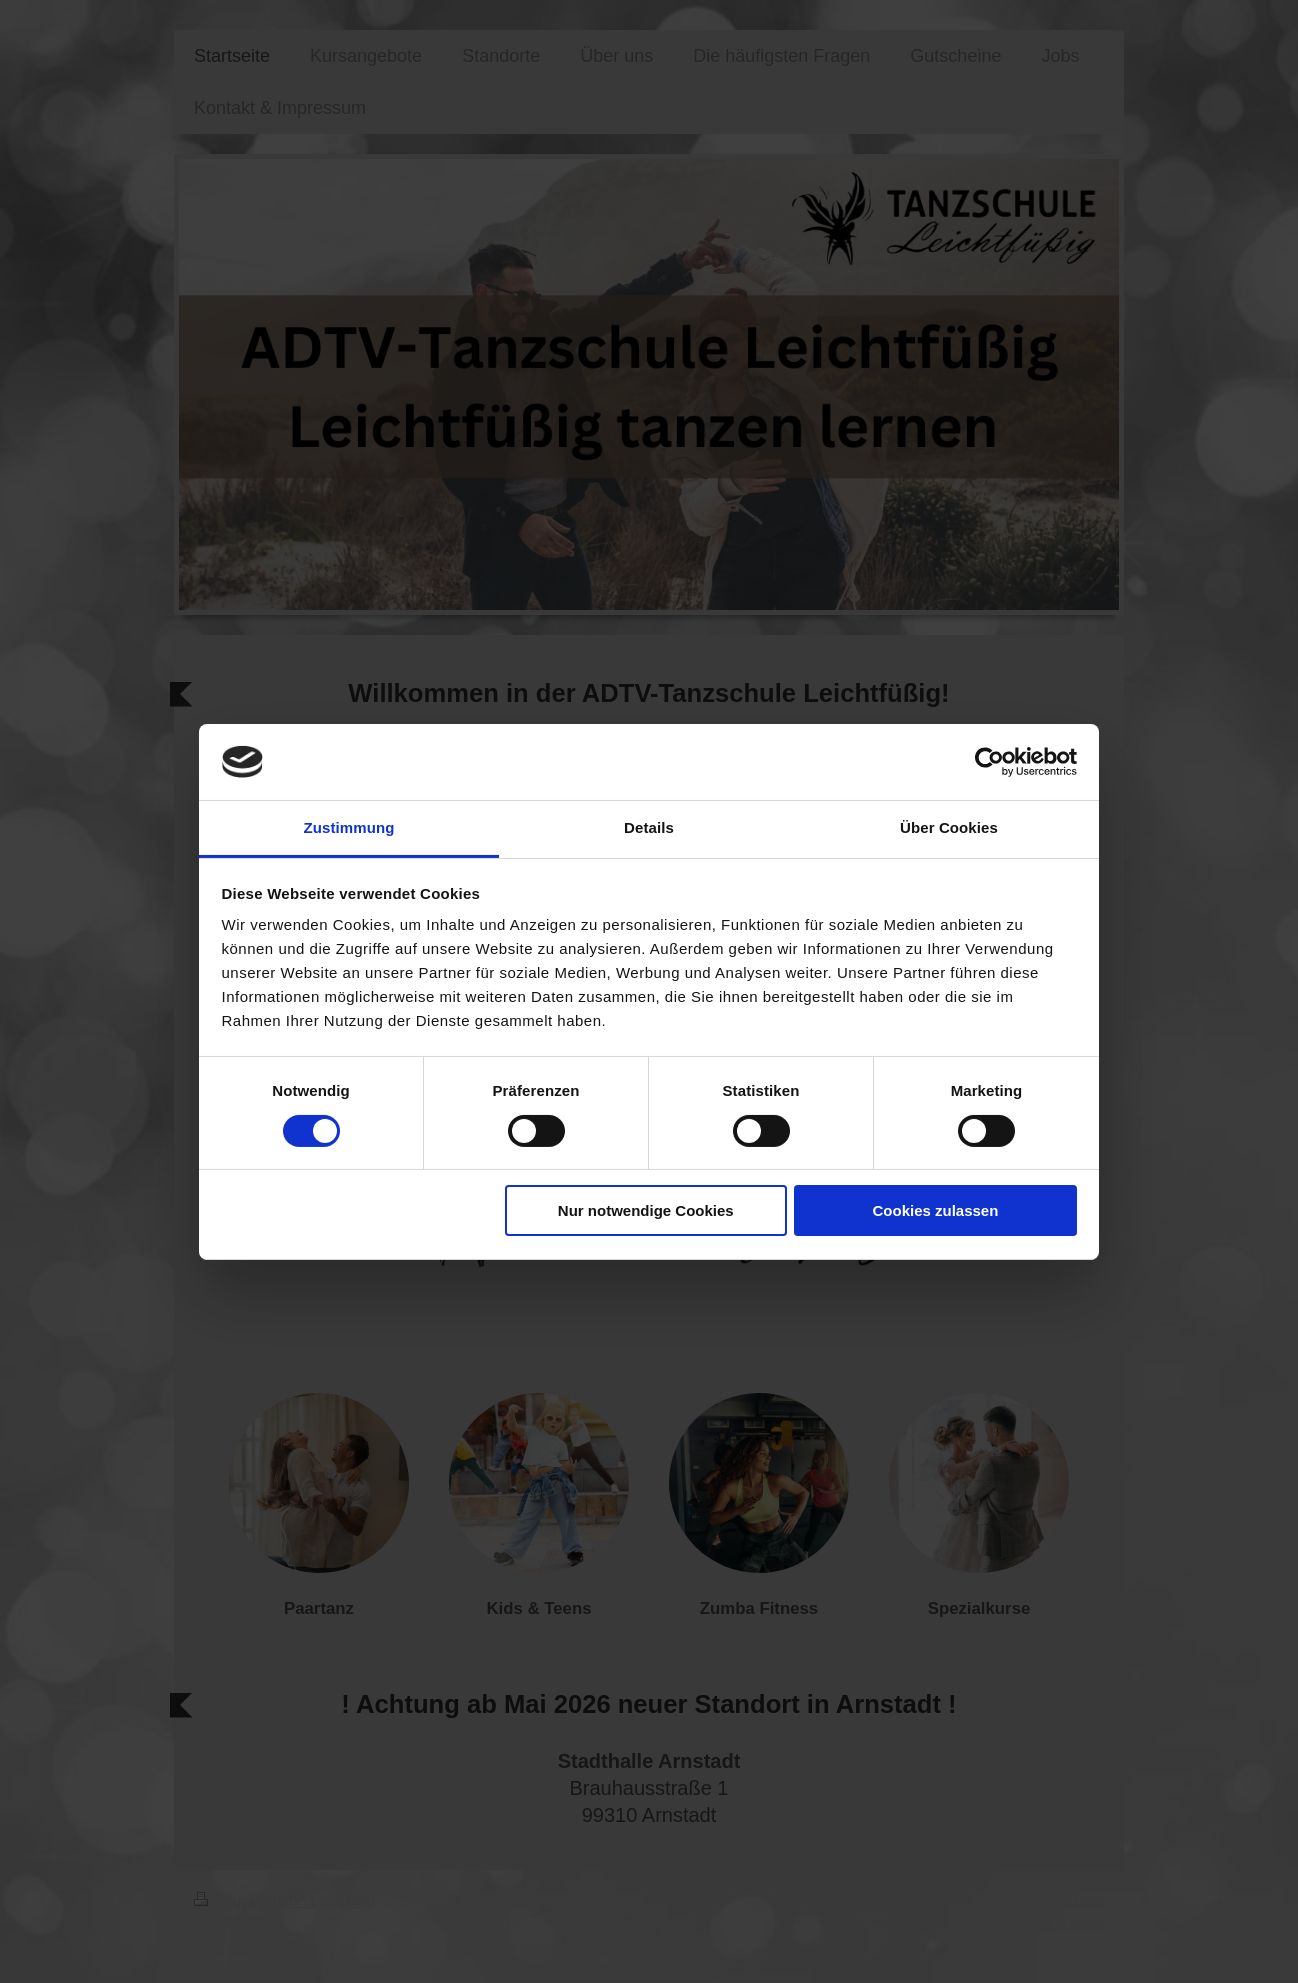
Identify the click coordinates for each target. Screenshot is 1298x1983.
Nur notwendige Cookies (646, 1210)
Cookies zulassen (935, 1210)
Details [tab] (649, 827)
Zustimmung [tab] (349, 827)
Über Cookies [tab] (949, 827)
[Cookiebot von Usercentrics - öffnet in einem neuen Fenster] (989, 762)
